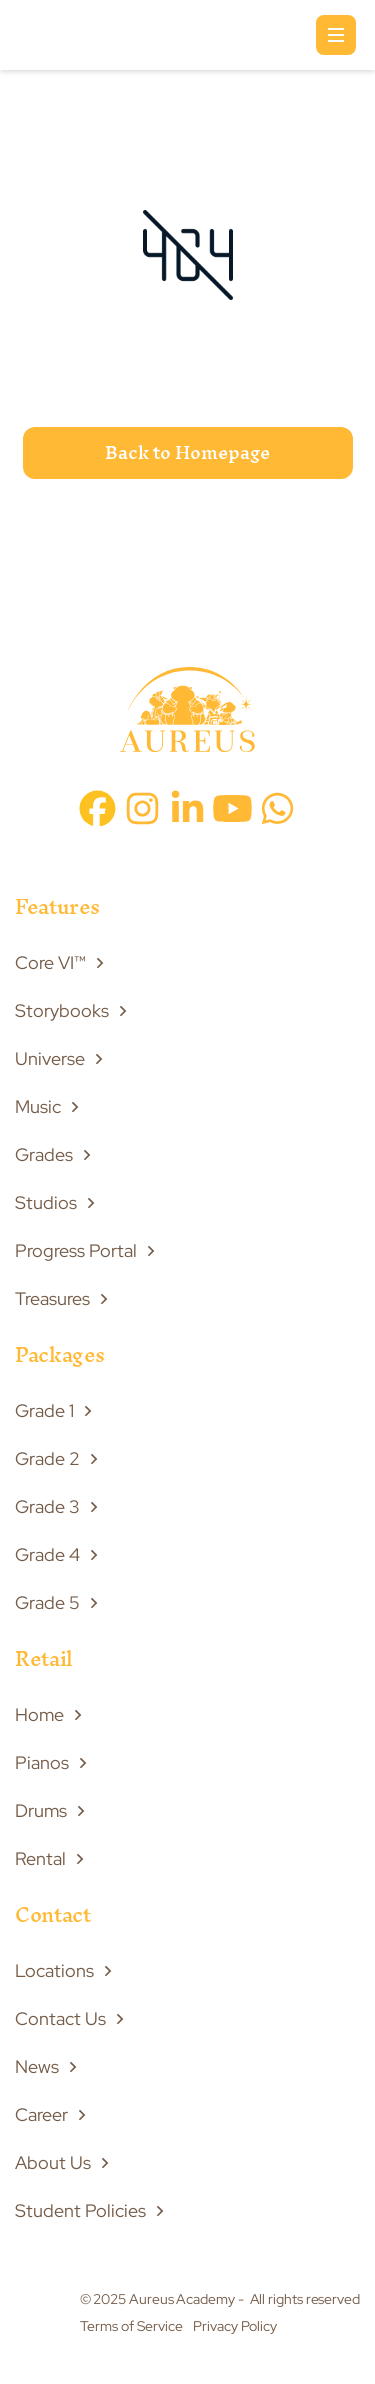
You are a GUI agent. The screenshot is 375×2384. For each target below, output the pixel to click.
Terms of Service (131, 2326)
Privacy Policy (235, 2326)
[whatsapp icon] (277, 808)
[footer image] (187, 714)
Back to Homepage (187, 452)
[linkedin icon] (187, 808)
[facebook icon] (97, 808)
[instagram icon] (142, 808)
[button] (336, 35)
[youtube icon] (232, 808)
